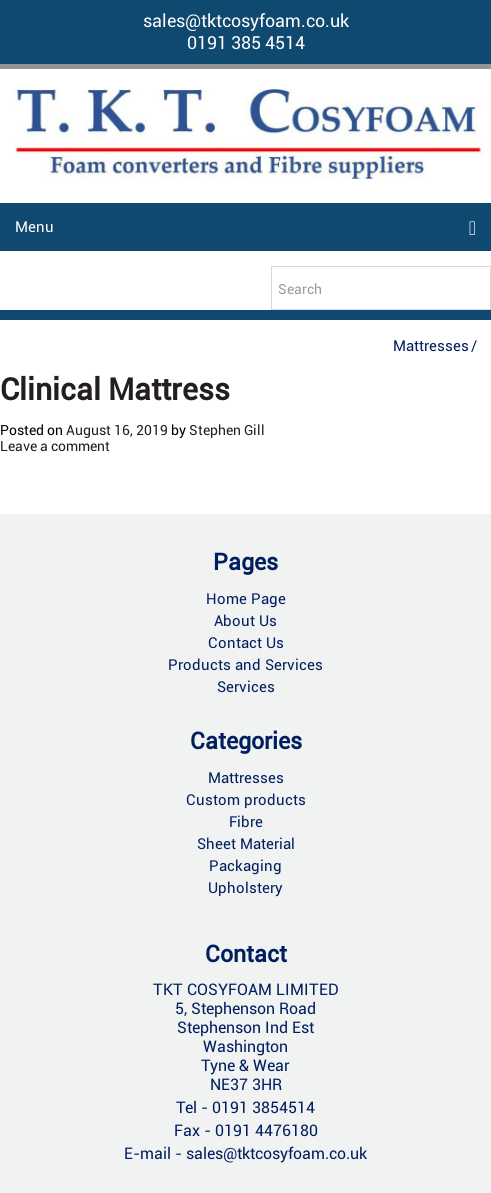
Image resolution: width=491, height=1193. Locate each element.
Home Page (246, 599)
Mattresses (431, 346)
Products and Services (245, 665)
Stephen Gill (227, 430)
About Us (245, 621)
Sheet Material (246, 844)
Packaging (245, 866)
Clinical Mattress (115, 389)
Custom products (246, 800)
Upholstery (245, 888)
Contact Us (246, 643)
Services (246, 687)
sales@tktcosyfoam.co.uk (246, 20)
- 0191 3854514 (258, 1107)
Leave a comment (55, 446)
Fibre (246, 822)
